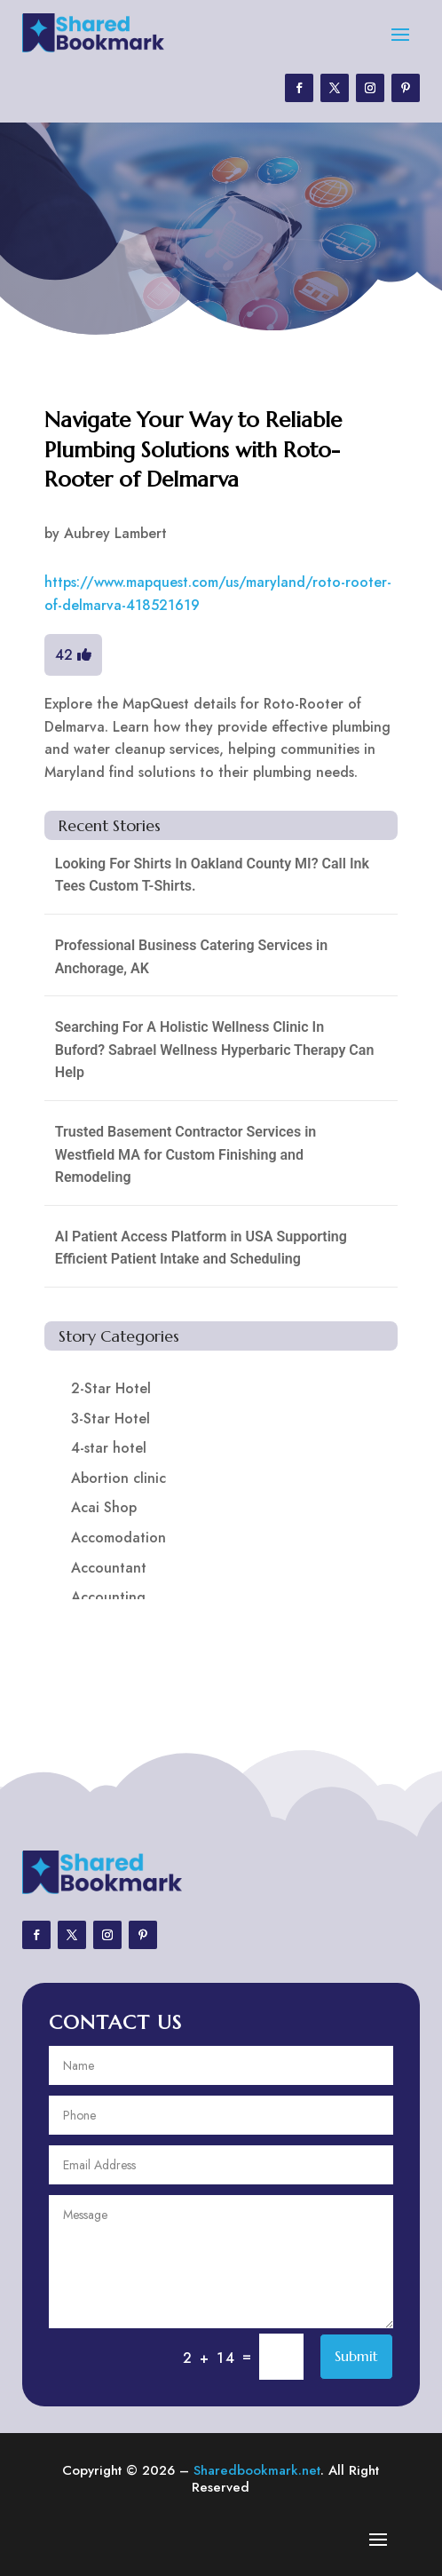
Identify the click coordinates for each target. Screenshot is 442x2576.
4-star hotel (108, 1448)
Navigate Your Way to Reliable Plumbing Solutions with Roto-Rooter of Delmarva (193, 450)
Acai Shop (104, 1507)
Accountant (108, 1567)
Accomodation (118, 1537)
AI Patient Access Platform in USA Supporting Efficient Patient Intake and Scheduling (201, 1248)
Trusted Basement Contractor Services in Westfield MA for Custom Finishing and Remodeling (185, 1154)
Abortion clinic (118, 1478)
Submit (356, 2356)
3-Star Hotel (110, 1418)
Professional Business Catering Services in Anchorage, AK (191, 957)
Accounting (108, 1597)
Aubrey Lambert (115, 533)
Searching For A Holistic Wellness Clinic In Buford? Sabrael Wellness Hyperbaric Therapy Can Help (215, 1050)
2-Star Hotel (111, 1388)
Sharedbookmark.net (256, 2470)
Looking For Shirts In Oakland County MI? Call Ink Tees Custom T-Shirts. (212, 875)
